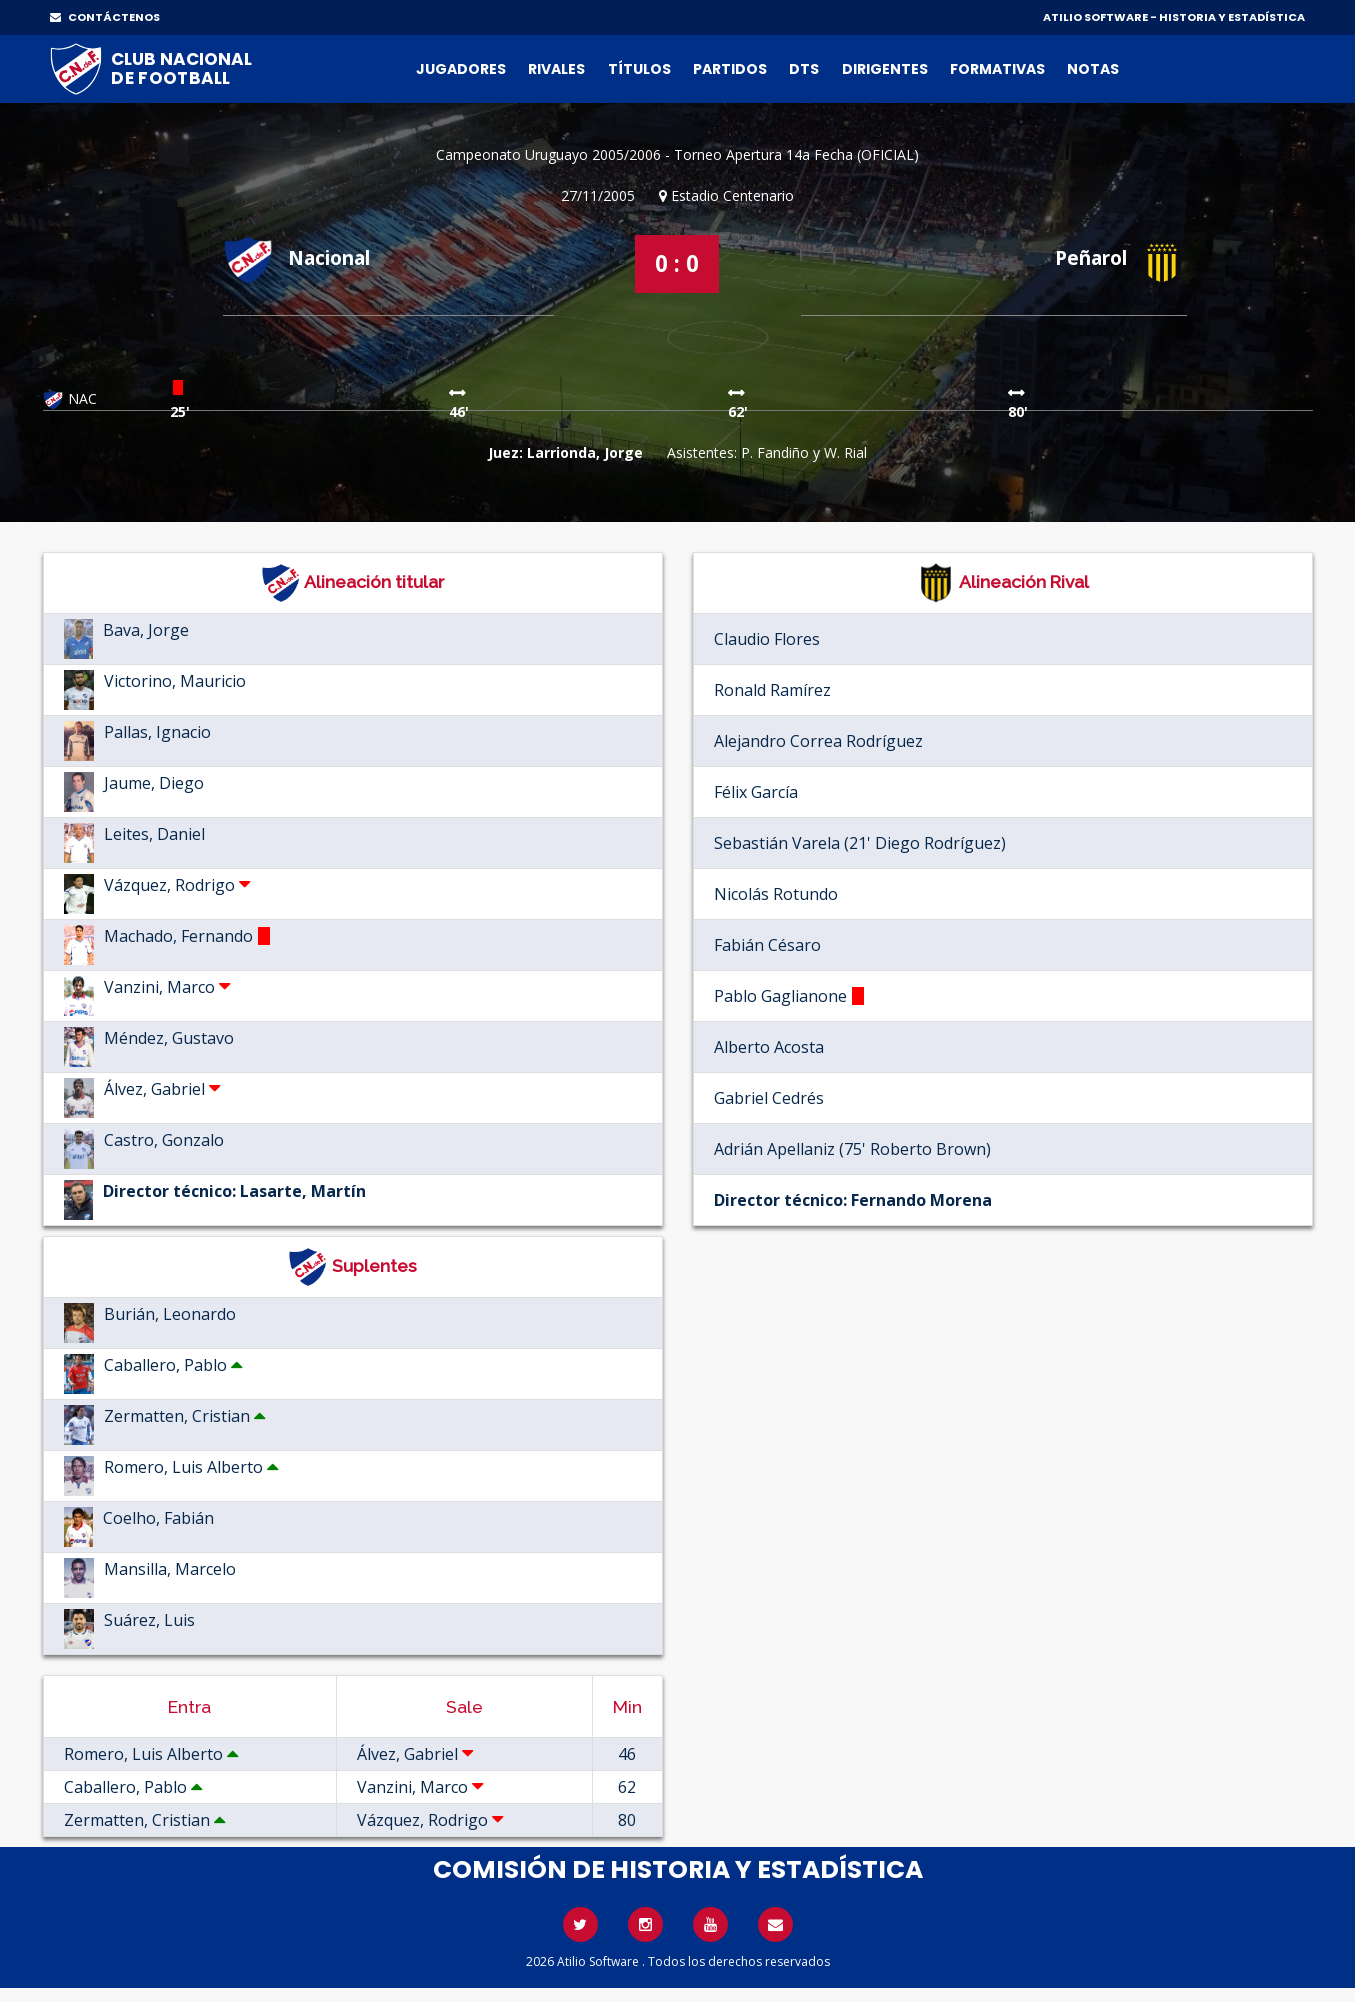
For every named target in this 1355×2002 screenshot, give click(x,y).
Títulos (639, 69)
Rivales (556, 69)
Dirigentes (885, 69)
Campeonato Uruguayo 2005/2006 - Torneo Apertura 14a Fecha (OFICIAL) (677, 154)
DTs (804, 69)
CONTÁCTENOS (105, 17)
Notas (1093, 69)
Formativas (997, 69)
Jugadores (461, 69)
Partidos (730, 69)
